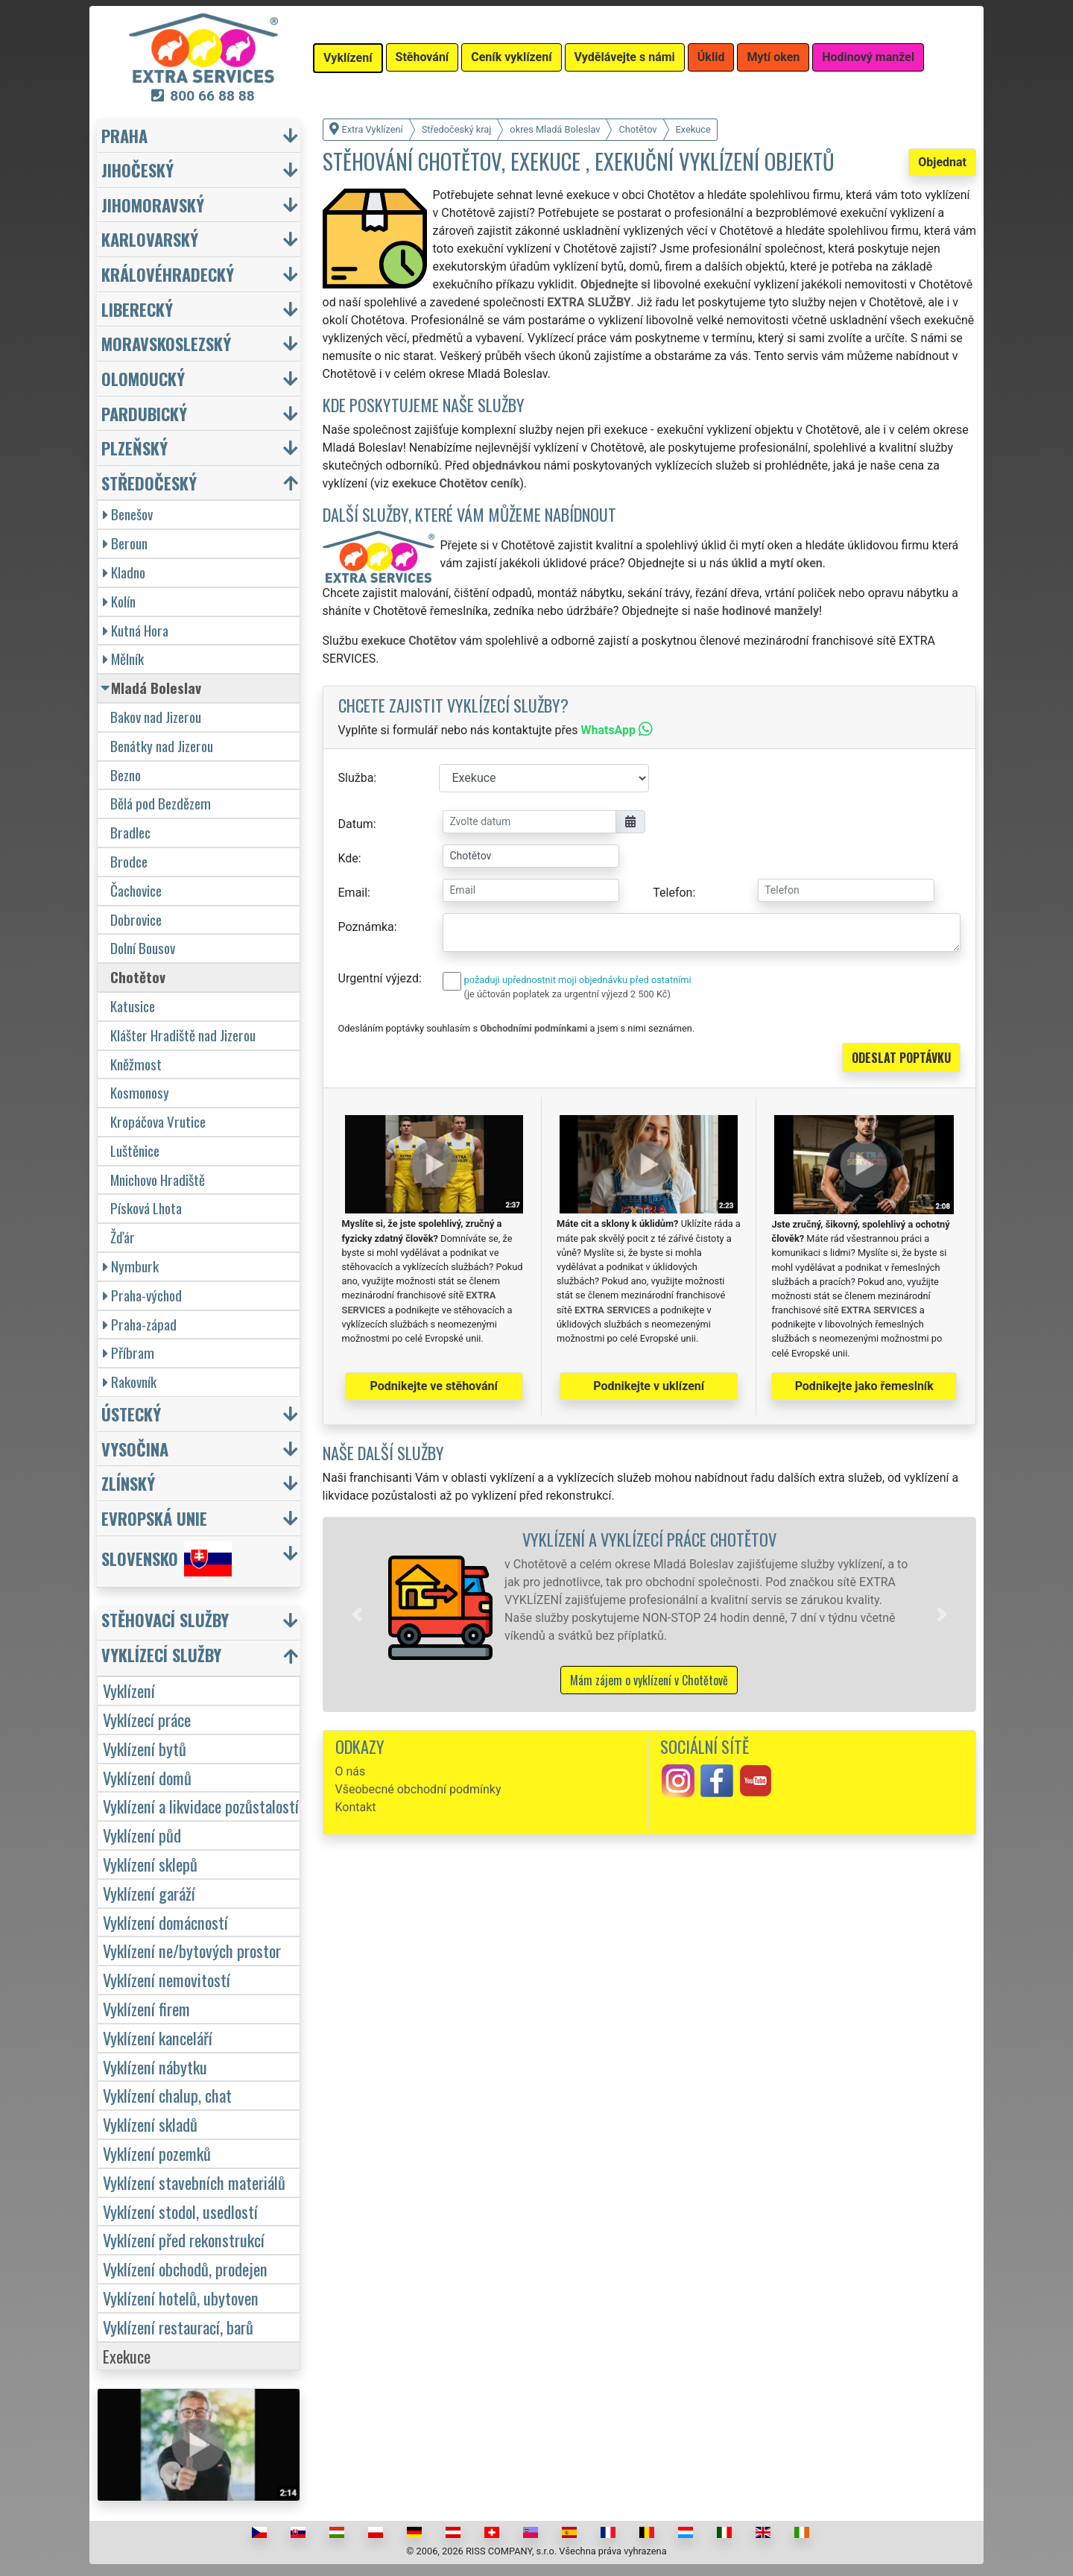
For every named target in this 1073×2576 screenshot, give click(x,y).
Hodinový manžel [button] (868, 57)
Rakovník (129, 1381)
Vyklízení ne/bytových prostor (192, 1950)
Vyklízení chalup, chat (167, 2095)
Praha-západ (140, 1324)
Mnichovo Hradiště (157, 1179)
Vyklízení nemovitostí (166, 1979)
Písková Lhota (146, 1208)
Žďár (122, 1237)
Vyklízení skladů (150, 2124)
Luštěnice (134, 1150)
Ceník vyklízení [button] (511, 57)
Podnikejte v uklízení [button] (648, 1386)
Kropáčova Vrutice (158, 1121)
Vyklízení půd (142, 1834)
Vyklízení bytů (144, 1748)
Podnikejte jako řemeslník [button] (864, 1386)
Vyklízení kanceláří (157, 2037)
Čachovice (136, 890)
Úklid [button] (711, 57)
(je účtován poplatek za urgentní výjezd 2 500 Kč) (567, 994)
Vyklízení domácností (165, 1922)
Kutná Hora (135, 630)
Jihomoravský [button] (152, 204)
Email (353, 893)
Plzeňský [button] (134, 447)
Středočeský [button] (149, 482)
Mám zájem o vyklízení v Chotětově (649, 1680)
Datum (355, 824)
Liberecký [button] (137, 309)
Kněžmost (136, 1064)
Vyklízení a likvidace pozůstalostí (201, 1805)
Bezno (125, 775)
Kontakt (355, 1807)
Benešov (128, 514)
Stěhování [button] (422, 57)
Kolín (119, 601)
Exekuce (127, 2355)
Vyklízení (129, 1690)
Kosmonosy (139, 1092)
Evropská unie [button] (154, 1518)
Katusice (132, 1006)
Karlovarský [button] (149, 239)
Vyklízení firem (146, 2008)
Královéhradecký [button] (167, 274)
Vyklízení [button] (348, 58)
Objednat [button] (942, 162)
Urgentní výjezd (378, 978)
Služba (356, 778)
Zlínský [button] (128, 1483)
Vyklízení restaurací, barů (178, 2326)
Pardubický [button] (144, 413)
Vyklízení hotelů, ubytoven (181, 2297)
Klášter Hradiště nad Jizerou (183, 1035)
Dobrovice (136, 919)
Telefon (672, 893)
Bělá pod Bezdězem (160, 803)
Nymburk (131, 1266)
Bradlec (130, 832)
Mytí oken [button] (773, 57)
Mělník (123, 658)
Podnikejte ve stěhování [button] (434, 1386)
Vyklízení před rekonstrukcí (184, 2239)
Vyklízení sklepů (150, 1864)
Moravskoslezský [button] (166, 343)
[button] (356, 1614)
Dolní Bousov (142, 948)
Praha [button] (124, 135)
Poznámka (366, 927)
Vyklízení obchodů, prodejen (185, 2268)
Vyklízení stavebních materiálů (194, 2182)
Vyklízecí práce (147, 1719)
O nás (350, 1771)
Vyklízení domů (147, 1777)
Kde (348, 858)
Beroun (125, 543)
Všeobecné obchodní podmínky (418, 1789)
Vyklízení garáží (149, 1893)
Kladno (124, 572)
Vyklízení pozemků (157, 2153)
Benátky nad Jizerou (161, 746)
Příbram (128, 1352)
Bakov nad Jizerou (155, 716)
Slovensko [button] (166, 1558)
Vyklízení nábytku (155, 2066)
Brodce (129, 861)
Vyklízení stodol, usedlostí (180, 2211)
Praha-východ (142, 1295)
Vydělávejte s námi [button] (625, 57)
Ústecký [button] (131, 1413)
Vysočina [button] (134, 1448)
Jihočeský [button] (137, 169)
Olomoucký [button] (143, 378)
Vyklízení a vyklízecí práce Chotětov (649, 1539)
